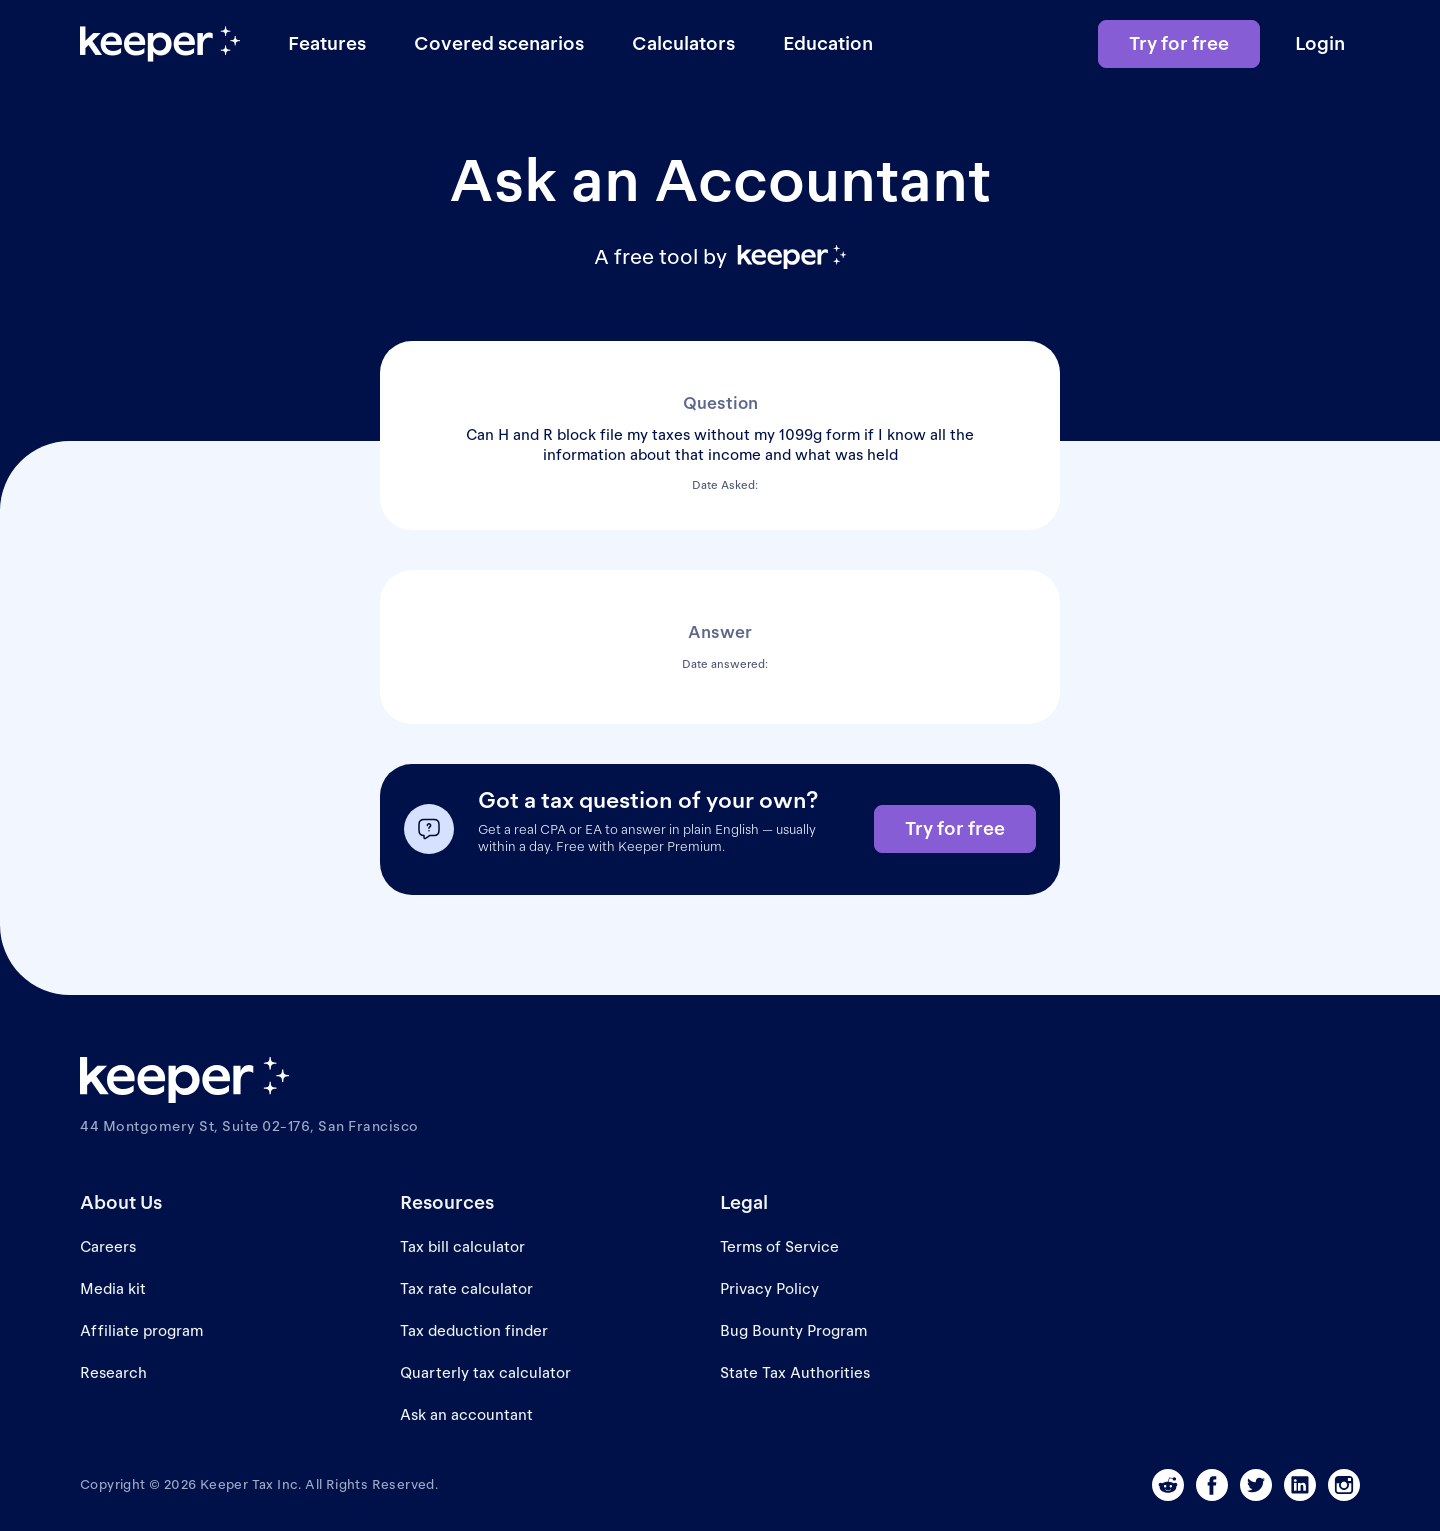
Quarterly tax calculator (485, 1372)
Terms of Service (779, 1246)
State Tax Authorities (795, 1372)
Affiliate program (141, 1330)
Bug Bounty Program (793, 1330)
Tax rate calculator (466, 1288)
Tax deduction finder (474, 1330)
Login (1320, 43)
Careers (108, 1246)
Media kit (113, 1288)
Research (113, 1372)
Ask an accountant (466, 1414)
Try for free (1179, 43)
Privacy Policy (769, 1288)
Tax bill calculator (462, 1246)
